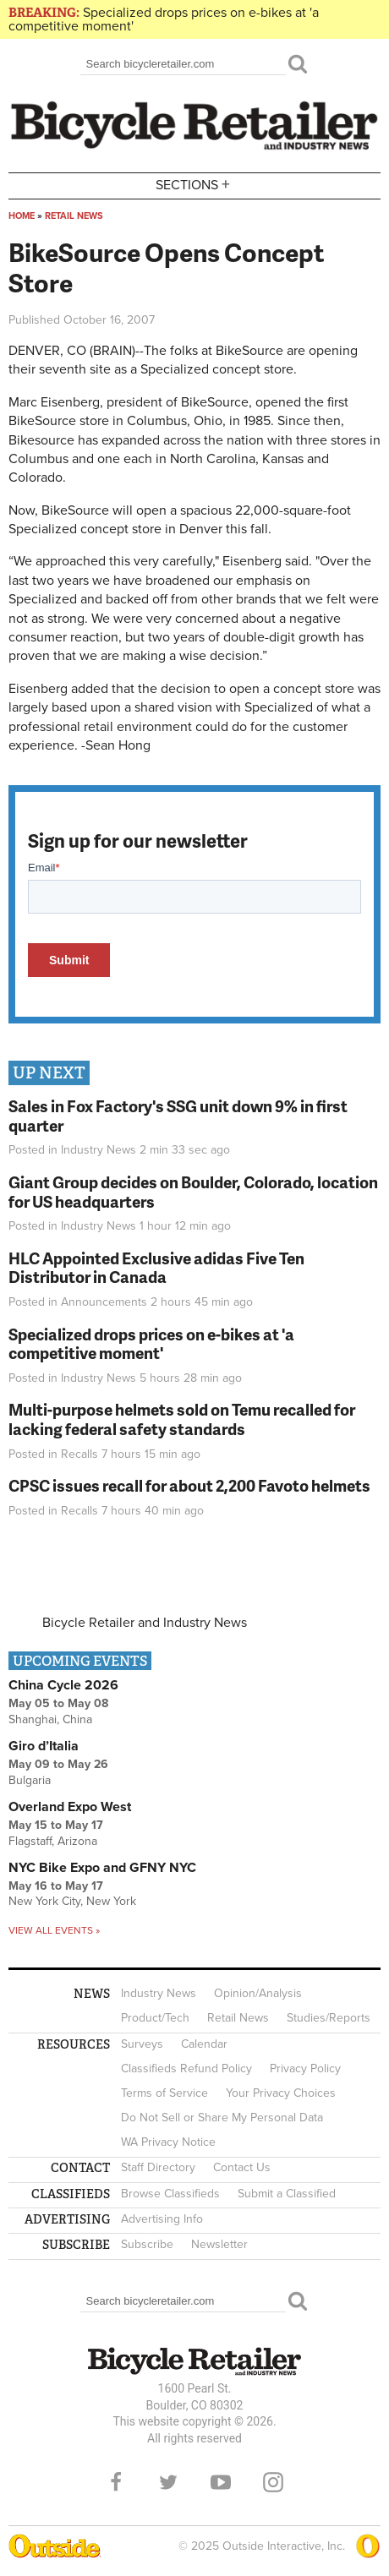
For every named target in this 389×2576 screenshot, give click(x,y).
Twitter (168, 2482)
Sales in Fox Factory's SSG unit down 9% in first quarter (178, 1115)
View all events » (54, 1930)
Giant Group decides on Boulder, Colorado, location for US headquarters (193, 1192)
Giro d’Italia (43, 1746)
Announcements (104, 1302)
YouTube (221, 2482)
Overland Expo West (69, 1806)
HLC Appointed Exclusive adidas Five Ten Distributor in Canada (156, 1268)
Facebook (116, 2482)
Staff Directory (158, 2167)
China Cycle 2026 (63, 1685)
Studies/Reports (328, 2018)
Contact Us (242, 2167)
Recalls (79, 1454)
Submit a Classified (287, 2193)
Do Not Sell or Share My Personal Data (222, 2117)
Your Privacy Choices (281, 2093)
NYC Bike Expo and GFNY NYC (102, 1867)
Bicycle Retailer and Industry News (144, 1622)
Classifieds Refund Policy (186, 2068)
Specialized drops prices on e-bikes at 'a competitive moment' (163, 19)
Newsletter (219, 2244)
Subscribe (147, 2244)
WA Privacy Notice (168, 2142)
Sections (194, 184)
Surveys (142, 2044)
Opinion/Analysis (258, 1993)
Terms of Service (164, 2093)
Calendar (204, 2044)
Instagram (273, 2482)
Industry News (98, 1150)
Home (21, 215)
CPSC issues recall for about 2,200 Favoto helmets (189, 1485)
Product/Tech (155, 2018)
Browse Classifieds (170, 2193)
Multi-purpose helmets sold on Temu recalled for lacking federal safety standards (181, 1419)
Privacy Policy (305, 2068)
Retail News (74, 215)
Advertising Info (162, 2219)
